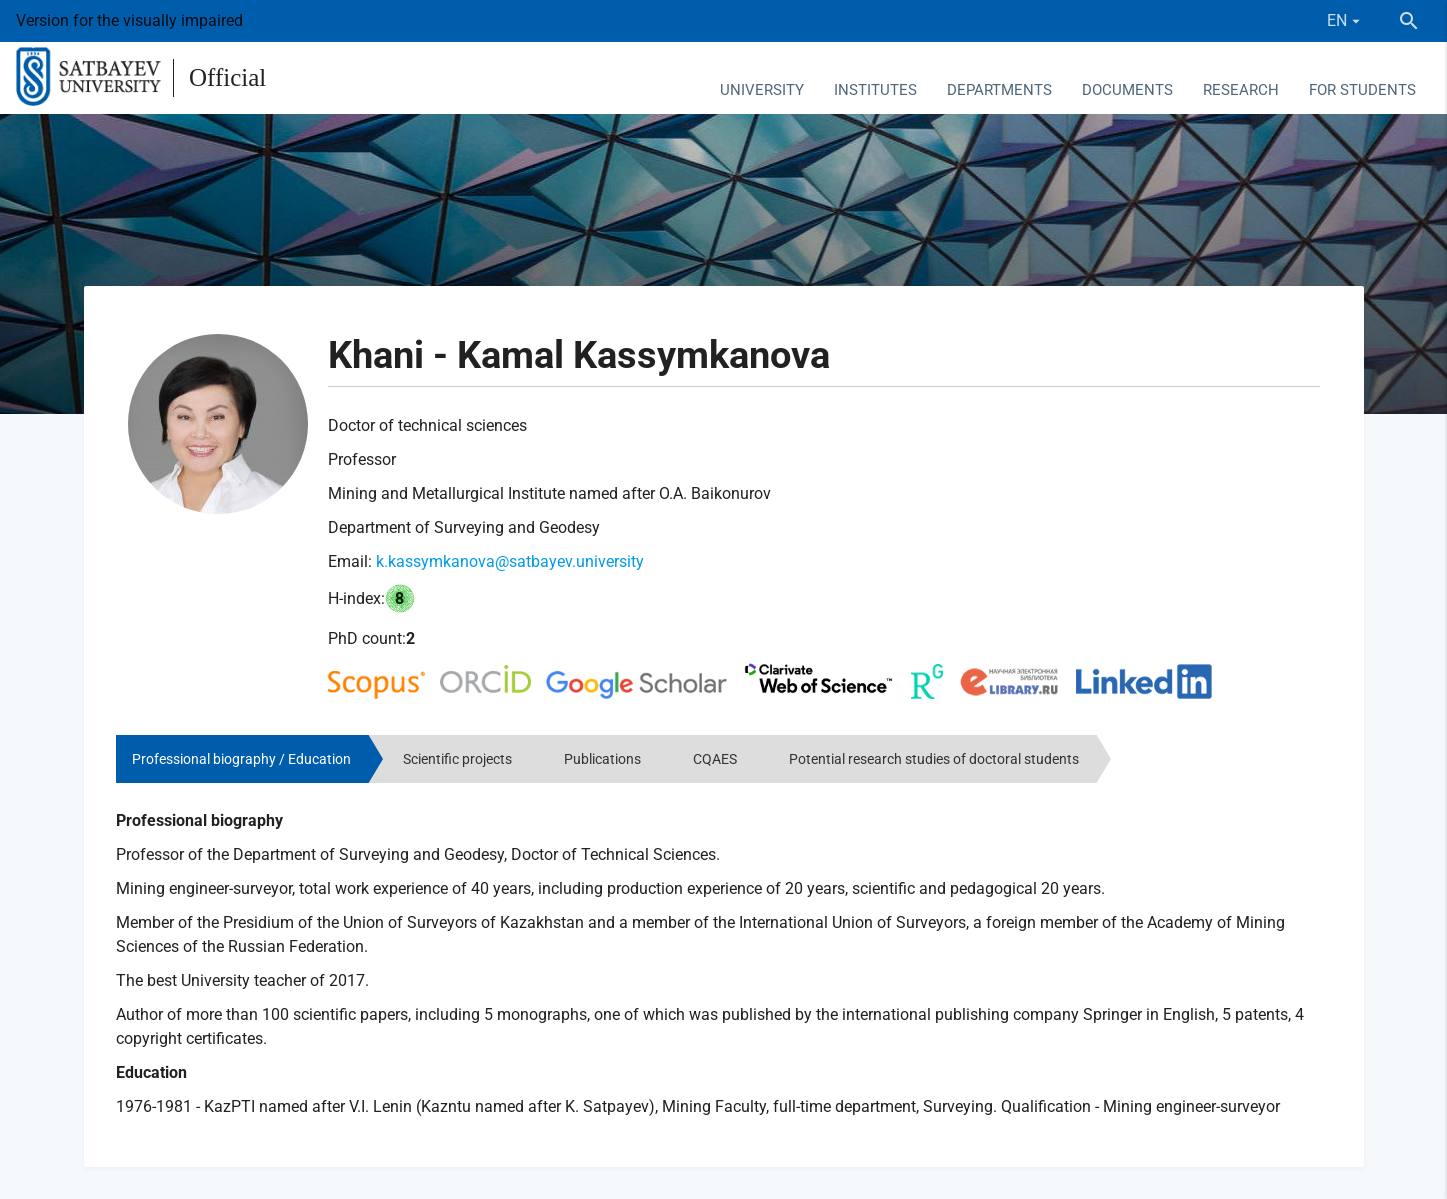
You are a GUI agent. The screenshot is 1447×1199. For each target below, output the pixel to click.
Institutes (875, 90)
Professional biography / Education (241, 759)
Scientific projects (457, 759)
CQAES (715, 759)
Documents (1127, 90)
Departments (999, 90)
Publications (602, 759)
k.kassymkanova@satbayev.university (510, 561)
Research (1241, 90)
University (762, 90)
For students (1362, 90)
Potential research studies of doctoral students (934, 759)
